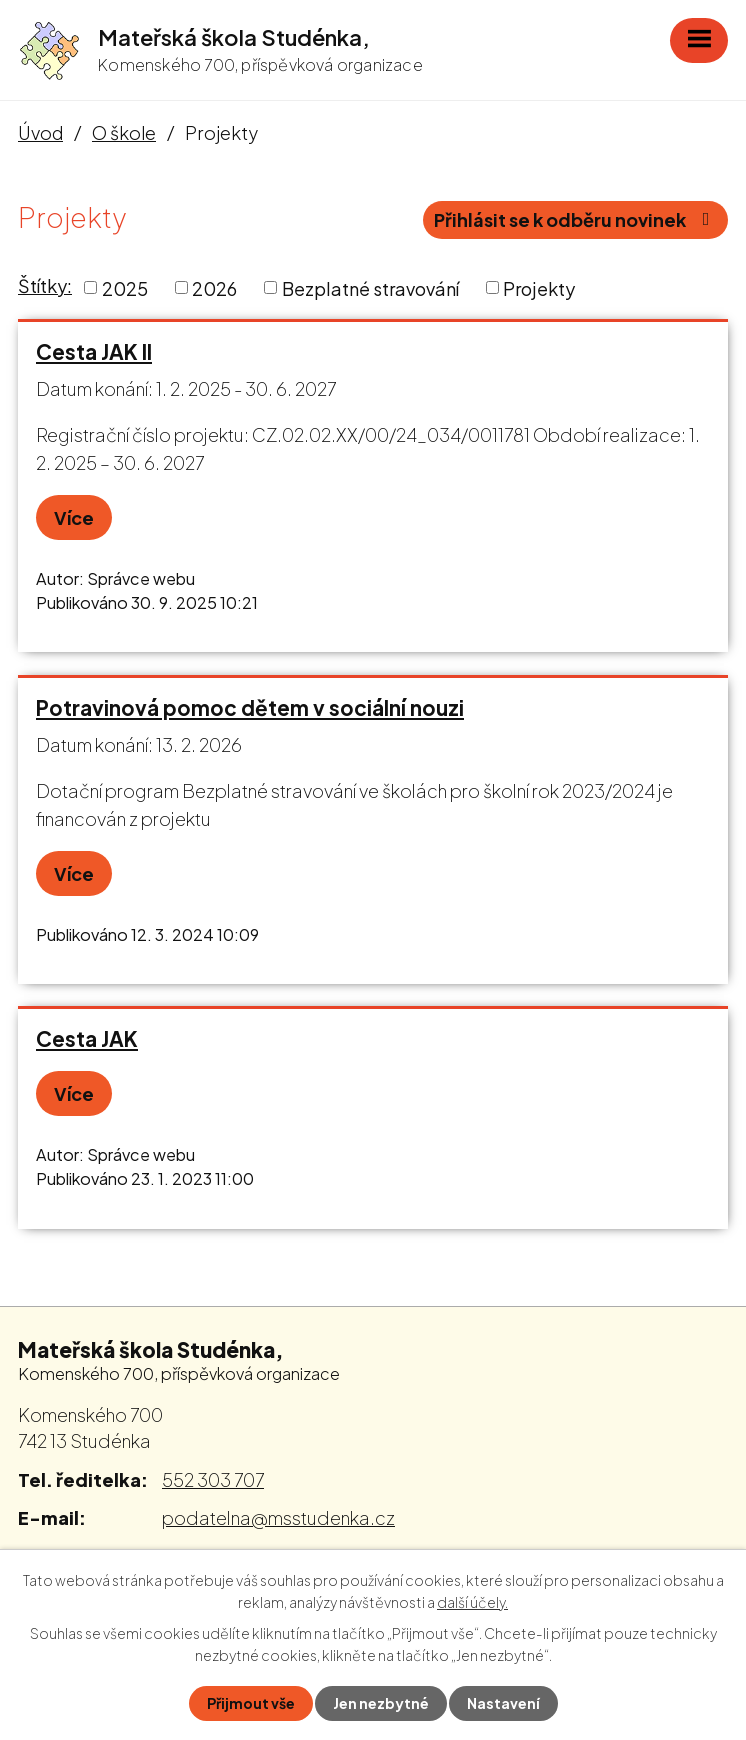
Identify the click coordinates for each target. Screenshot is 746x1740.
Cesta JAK (87, 1039)
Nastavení (503, 1703)
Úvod (40, 132)
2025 (125, 287)
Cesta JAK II (94, 352)
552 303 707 (213, 1479)
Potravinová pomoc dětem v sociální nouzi (250, 708)
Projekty (539, 287)
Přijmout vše (251, 1703)
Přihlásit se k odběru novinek (576, 219)
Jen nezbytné (381, 1703)
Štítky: (45, 285)
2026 (214, 287)
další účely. (472, 1602)
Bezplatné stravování (370, 287)
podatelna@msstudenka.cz (278, 1517)
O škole (124, 132)
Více (74, 517)
